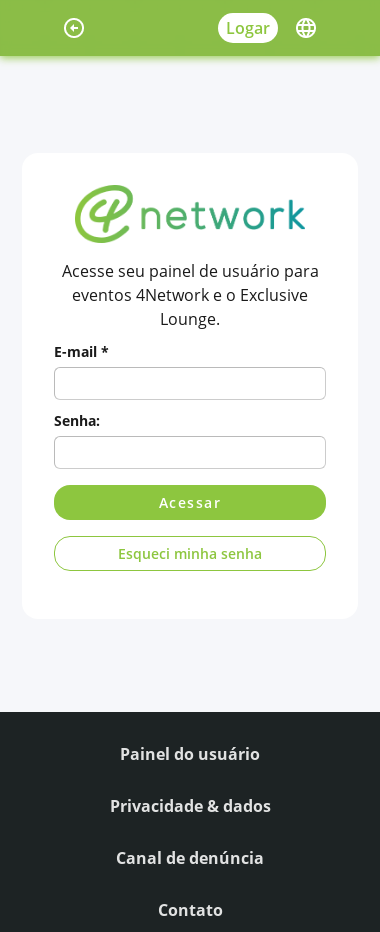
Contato (190, 910)
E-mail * (81, 351)
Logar (248, 28)
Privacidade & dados (190, 806)
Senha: (77, 420)
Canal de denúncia (190, 858)
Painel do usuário (190, 754)
